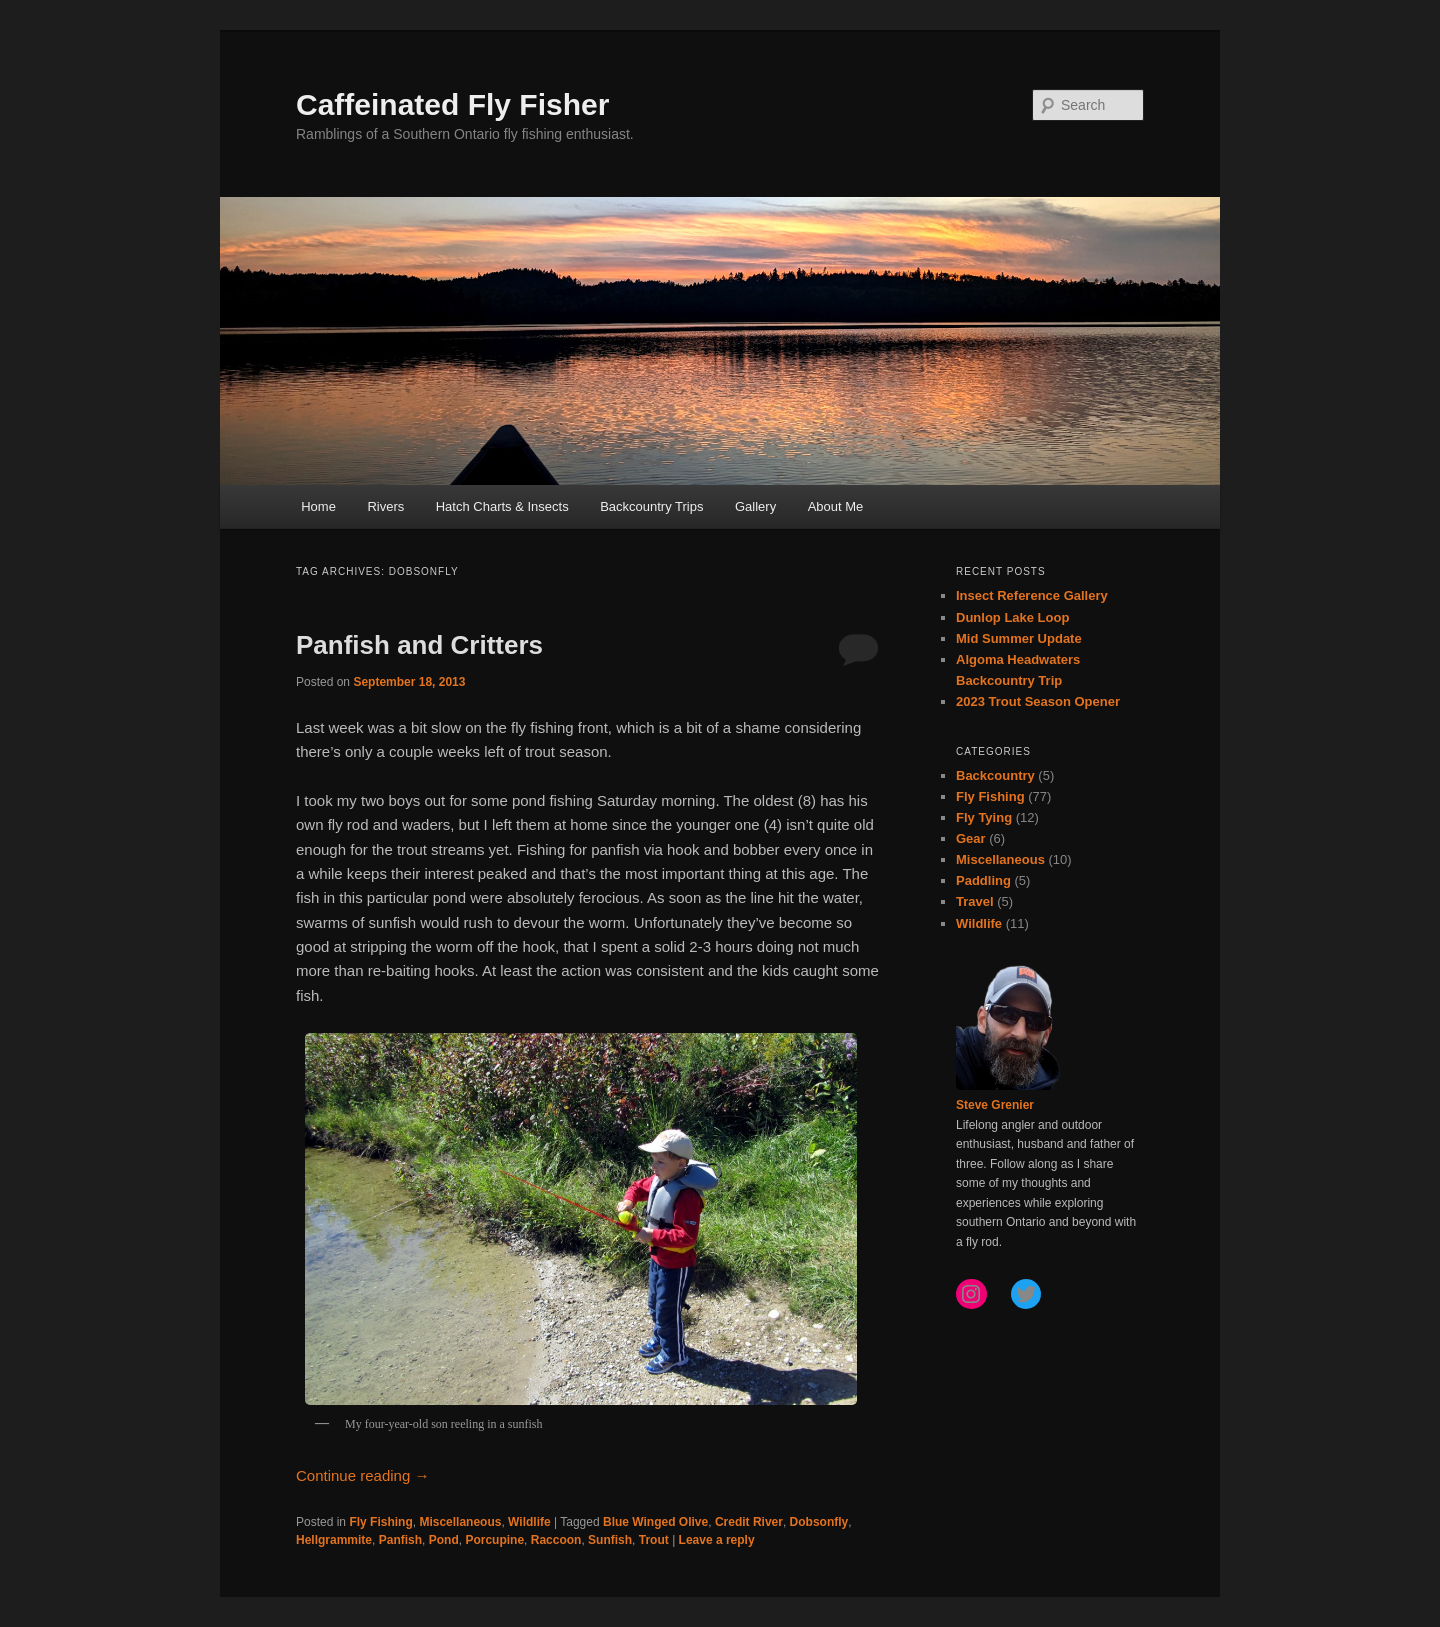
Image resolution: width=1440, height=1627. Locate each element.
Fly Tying (984, 817)
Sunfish (610, 1540)
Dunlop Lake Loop (1012, 617)
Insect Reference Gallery (1032, 595)
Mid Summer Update (1019, 638)
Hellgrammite (334, 1540)
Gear (971, 838)
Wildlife (529, 1522)
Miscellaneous (460, 1522)
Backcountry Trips (651, 506)
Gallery (755, 506)
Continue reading (362, 1475)
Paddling (983, 880)
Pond (444, 1540)
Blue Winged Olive (655, 1522)
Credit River (749, 1522)
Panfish (400, 1540)
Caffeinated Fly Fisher (452, 104)
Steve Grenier (995, 1105)
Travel (975, 901)
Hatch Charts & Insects (502, 506)
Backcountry (995, 775)
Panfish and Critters (419, 645)
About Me (836, 506)
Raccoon (556, 1540)
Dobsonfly (819, 1522)
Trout (654, 1540)
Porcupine (494, 1540)
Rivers (385, 506)
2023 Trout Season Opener (1038, 701)
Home (318, 506)
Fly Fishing (380, 1522)
